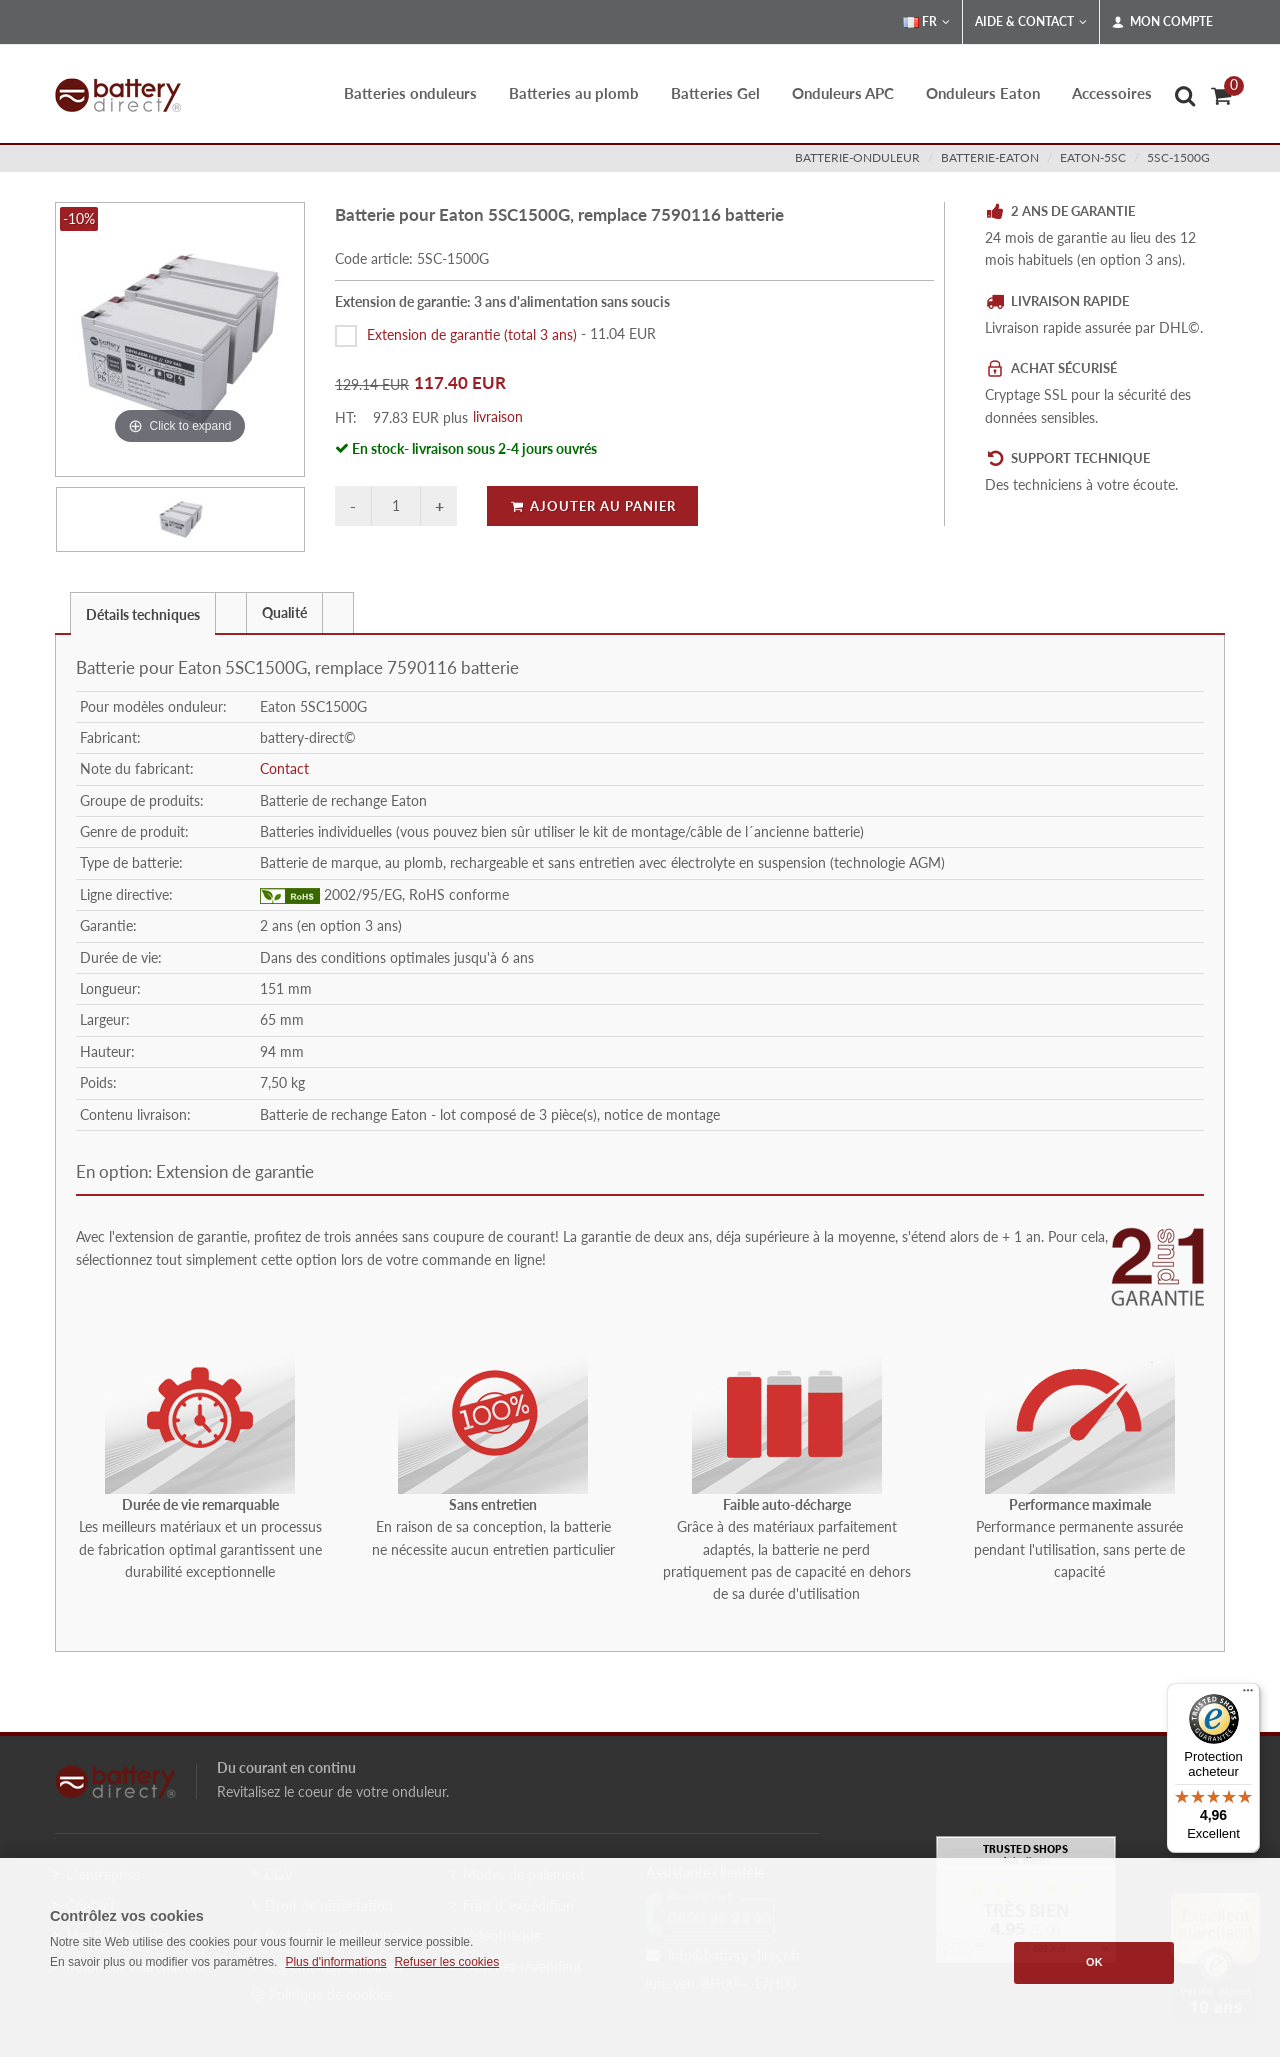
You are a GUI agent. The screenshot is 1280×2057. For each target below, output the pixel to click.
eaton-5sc (1093, 157)
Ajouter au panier (592, 506)
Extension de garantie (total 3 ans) (472, 333)
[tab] (143, 612)
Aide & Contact (1031, 22)
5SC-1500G (1178, 157)
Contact (284, 768)
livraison (498, 416)
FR (926, 22)
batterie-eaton (990, 157)
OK (1094, 1962)
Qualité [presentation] (284, 612)
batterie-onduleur (857, 157)
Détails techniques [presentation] (143, 614)
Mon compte (1162, 22)
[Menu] (1248, 1695)
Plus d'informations (335, 1962)
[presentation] (231, 613)
